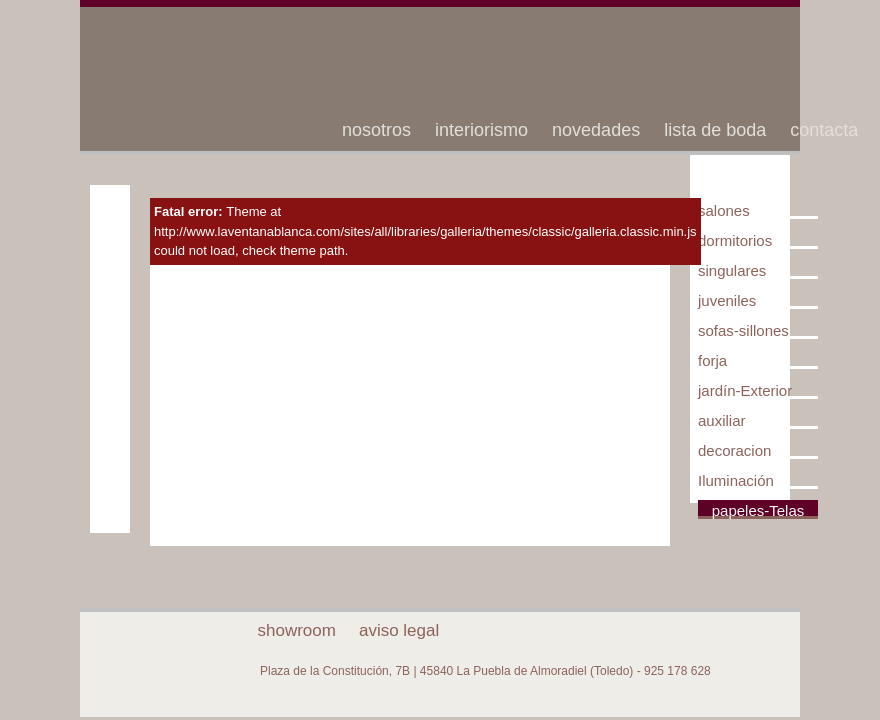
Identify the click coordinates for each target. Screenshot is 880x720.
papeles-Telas (758, 510)
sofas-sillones (743, 330)
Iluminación (736, 480)
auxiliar (722, 420)
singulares (732, 270)
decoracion (734, 450)
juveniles (727, 300)
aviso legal (399, 630)
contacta (824, 130)
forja (712, 360)
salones (724, 210)
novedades (596, 130)
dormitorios (735, 240)
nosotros (376, 130)
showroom (297, 630)
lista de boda (715, 130)
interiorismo (481, 130)
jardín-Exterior (745, 390)
